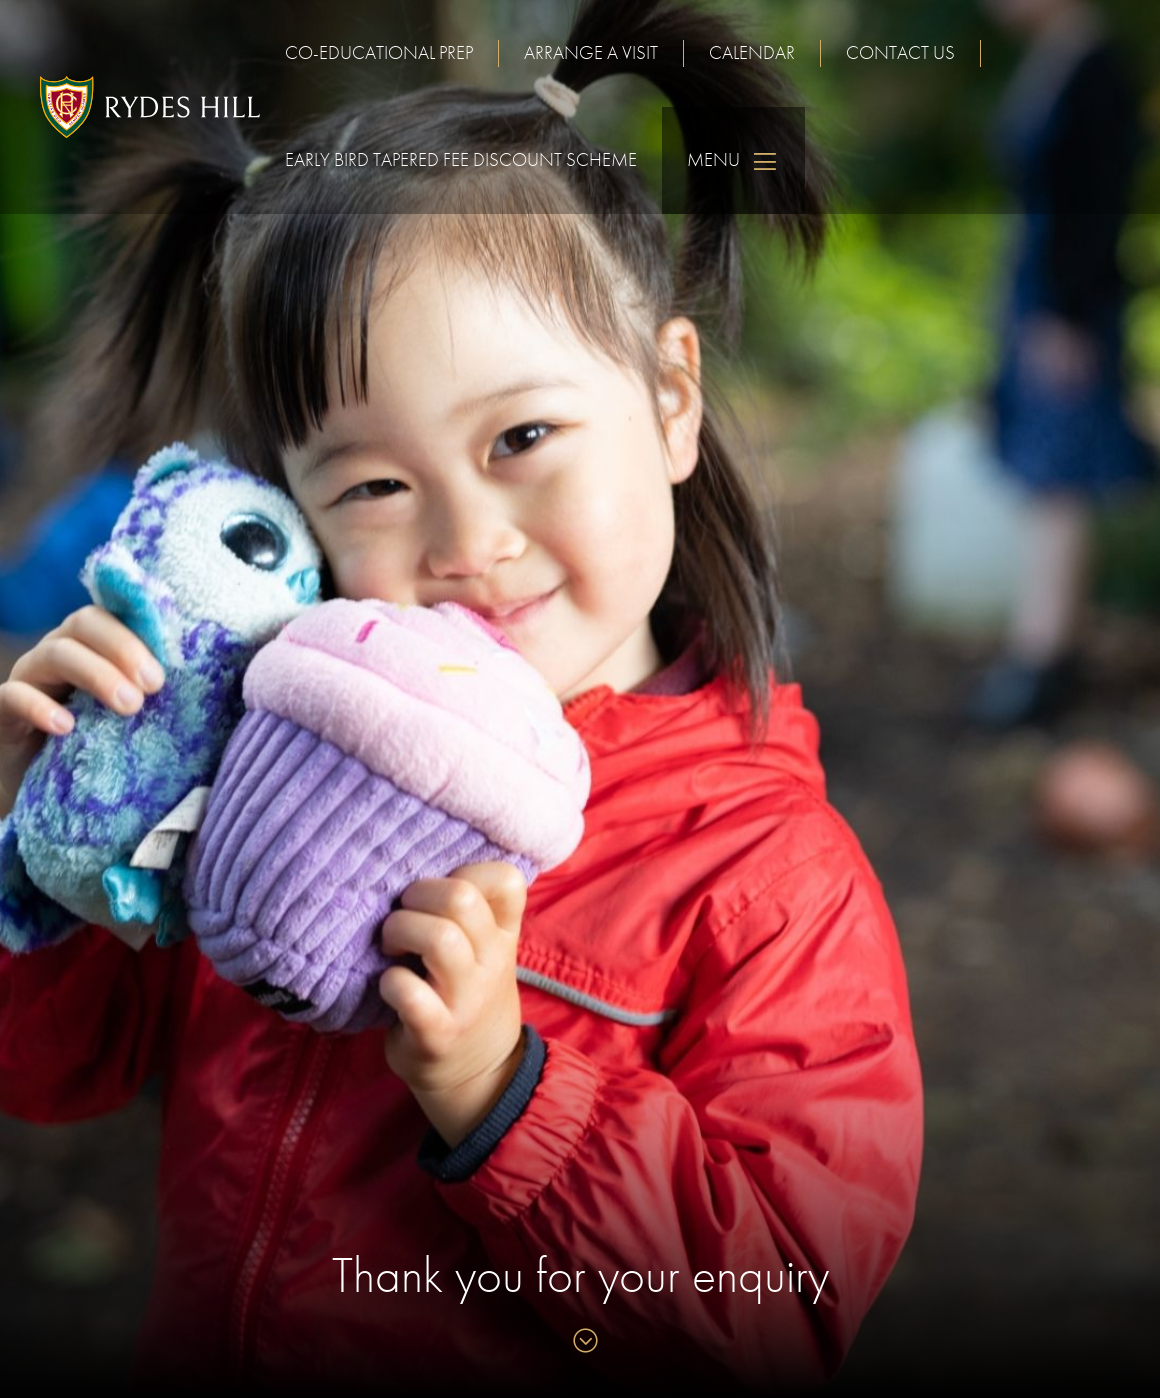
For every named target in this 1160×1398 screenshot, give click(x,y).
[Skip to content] (580, 1342)
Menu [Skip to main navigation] (733, 160)
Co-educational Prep (379, 52)
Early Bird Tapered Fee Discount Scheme (461, 159)
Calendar (752, 52)
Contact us (900, 52)
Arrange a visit (591, 52)
